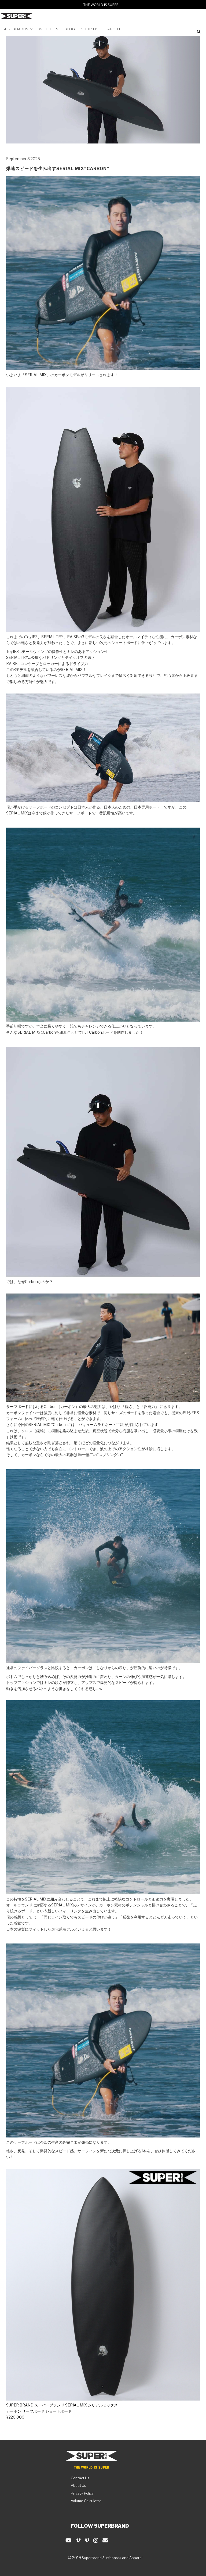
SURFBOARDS (18, 29)
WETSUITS (48, 29)
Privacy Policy (82, 2493)
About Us (78, 2485)
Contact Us (80, 2478)
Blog (70, 29)
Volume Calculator (86, 2501)
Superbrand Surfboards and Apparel (112, 2558)
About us (117, 29)
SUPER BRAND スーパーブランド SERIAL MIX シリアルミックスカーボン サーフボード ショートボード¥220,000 (62, 2411)
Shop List (91, 29)
